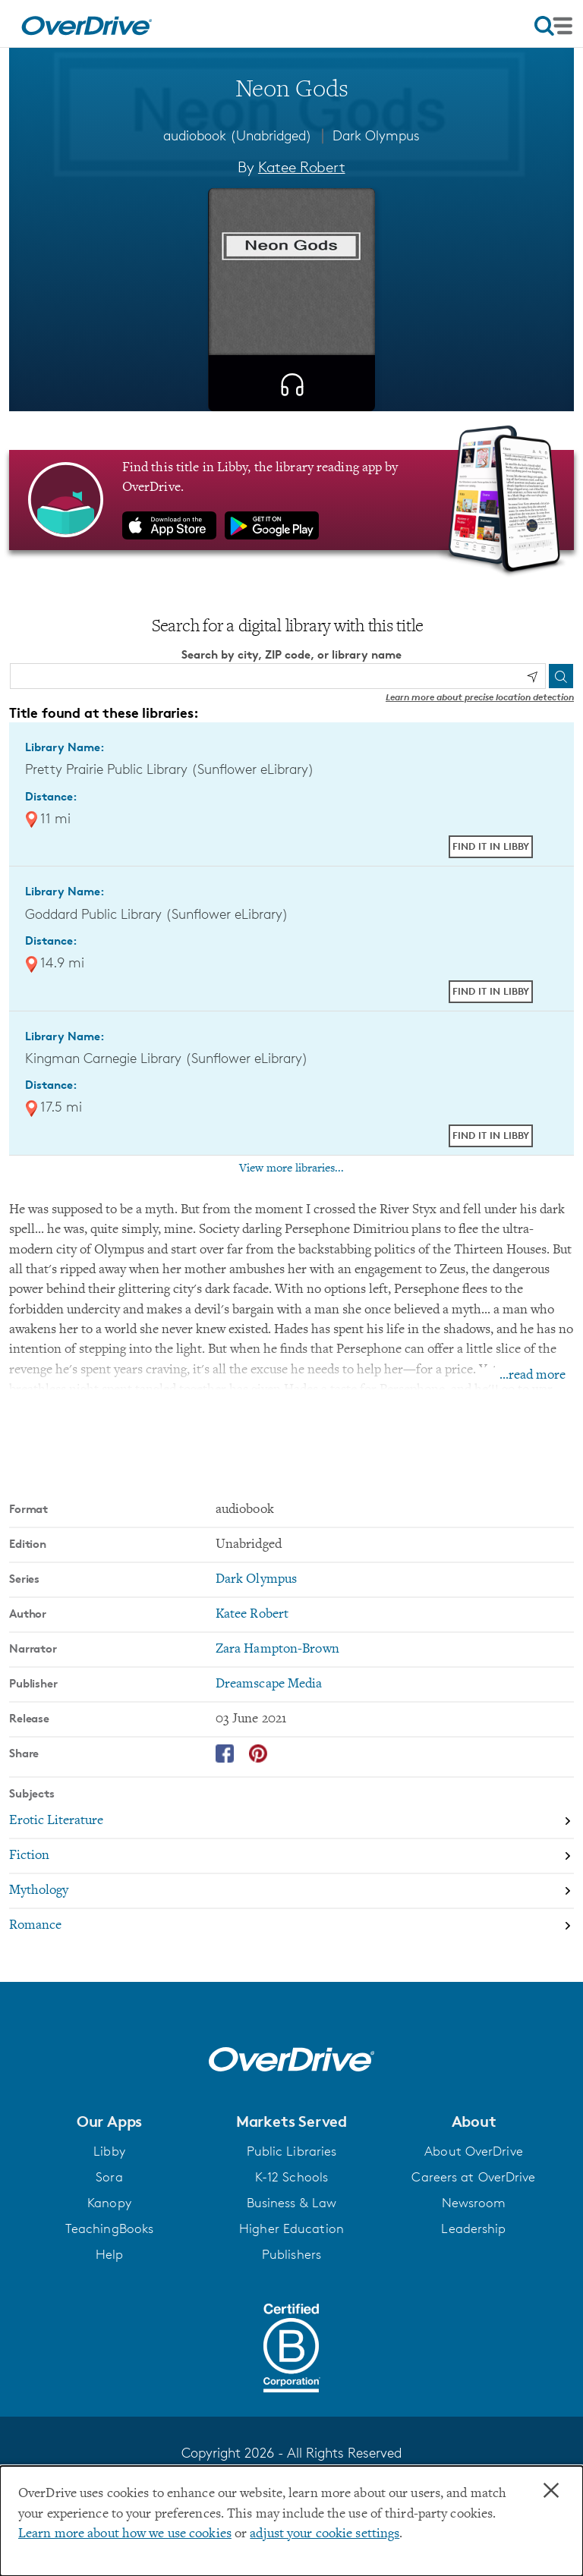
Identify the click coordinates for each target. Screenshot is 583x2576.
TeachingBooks (109, 2228)
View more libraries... (291, 1168)
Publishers (291, 2254)
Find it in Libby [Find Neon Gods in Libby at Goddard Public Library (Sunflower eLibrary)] (490, 991)
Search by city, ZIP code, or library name (291, 654)
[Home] (86, 23)
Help (109, 2254)
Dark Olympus (376, 135)
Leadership (473, 2228)
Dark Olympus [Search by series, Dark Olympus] (256, 1580)
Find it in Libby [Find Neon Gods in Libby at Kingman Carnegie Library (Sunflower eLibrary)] (490, 1135)
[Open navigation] (553, 26)
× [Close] (551, 2491)
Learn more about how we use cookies (125, 2534)
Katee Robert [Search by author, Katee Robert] (301, 167)
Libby (109, 2151)
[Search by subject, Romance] (291, 1925)
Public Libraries (292, 2151)
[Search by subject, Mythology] (291, 1891)
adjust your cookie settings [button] (324, 2534)
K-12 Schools (291, 2176)
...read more (532, 1375)
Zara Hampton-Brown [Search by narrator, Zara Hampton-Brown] (277, 1649)
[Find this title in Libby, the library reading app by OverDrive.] (291, 500)
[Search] (561, 676)
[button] (109, 2121)
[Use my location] (532, 677)
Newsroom (474, 2202)
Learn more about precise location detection (480, 697)
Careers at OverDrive (473, 2176)
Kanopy (109, 2202)
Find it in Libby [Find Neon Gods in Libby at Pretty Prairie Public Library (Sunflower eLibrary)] (490, 846)
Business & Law (292, 2202)
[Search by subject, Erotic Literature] (291, 1821)
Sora (109, 2176)
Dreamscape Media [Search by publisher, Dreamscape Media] (269, 1684)
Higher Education (291, 2228)
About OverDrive (473, 2151)
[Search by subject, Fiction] (291, 1856)
